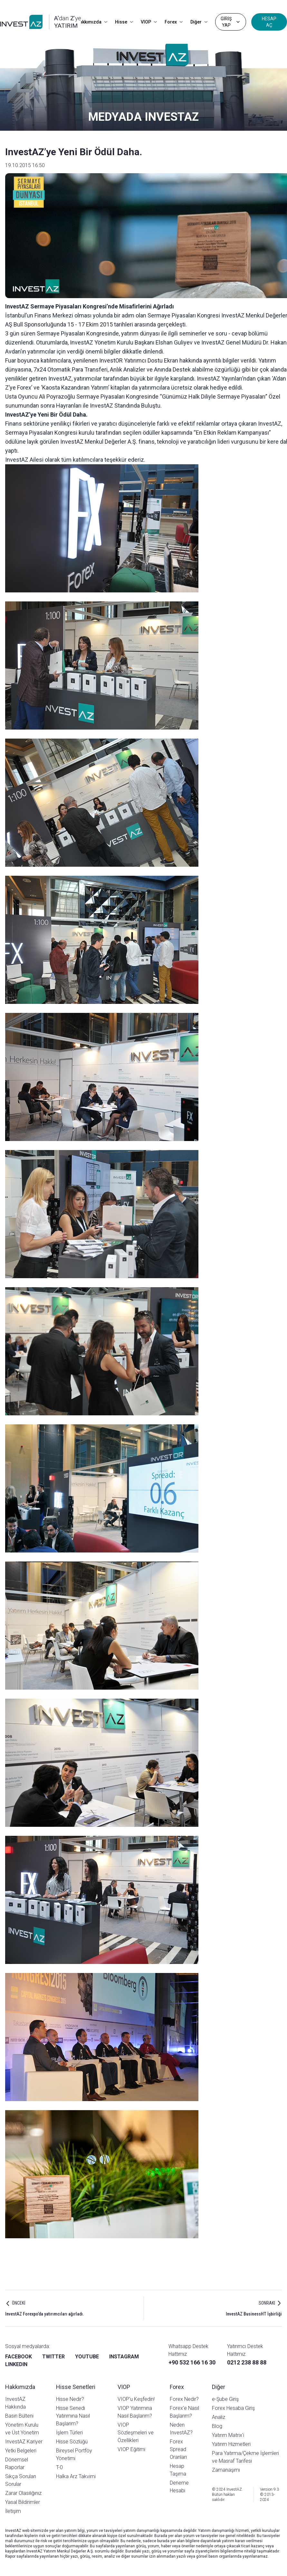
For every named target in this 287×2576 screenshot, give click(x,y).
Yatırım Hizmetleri (231, 2444)
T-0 (59, 2467)
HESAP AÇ (269, 22)
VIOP (149, 21)
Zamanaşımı (226, 2470)
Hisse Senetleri (75, 2386)
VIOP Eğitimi (131, 2449)
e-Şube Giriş (225, 2399)
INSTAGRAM (124, 2357)
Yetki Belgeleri (20, 2451)
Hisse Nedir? (70, 2399)
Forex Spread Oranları (178, 2449)
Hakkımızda (91, 21)
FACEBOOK (18, 2357)
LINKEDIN (16, 2364)
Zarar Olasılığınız (23, 2493)
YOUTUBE (87, 2357)
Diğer (198, 21)
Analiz (218, 2417)
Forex (174, 21)
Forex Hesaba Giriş (233, 2408)
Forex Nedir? (184, 2399)
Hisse (124, 21)
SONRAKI (267, 2303)
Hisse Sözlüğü (72, 2442)
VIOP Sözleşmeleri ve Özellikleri (136, 2432)
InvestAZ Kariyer (24, 2442)
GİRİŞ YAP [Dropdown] (231, 22)
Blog (217, 2426)
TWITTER (53, 2357)
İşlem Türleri (69, 2433)
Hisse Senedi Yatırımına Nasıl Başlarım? (73, 2416)
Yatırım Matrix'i (228, 2435)
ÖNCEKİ (18, 2303)
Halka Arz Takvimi (76, 2476)
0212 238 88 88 (246, 2362)
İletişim (13, 2511)
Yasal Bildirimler (22, 2502)
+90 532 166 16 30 (191, 2362)
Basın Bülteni (19, 2416)
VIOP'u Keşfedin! (136, 2399)
